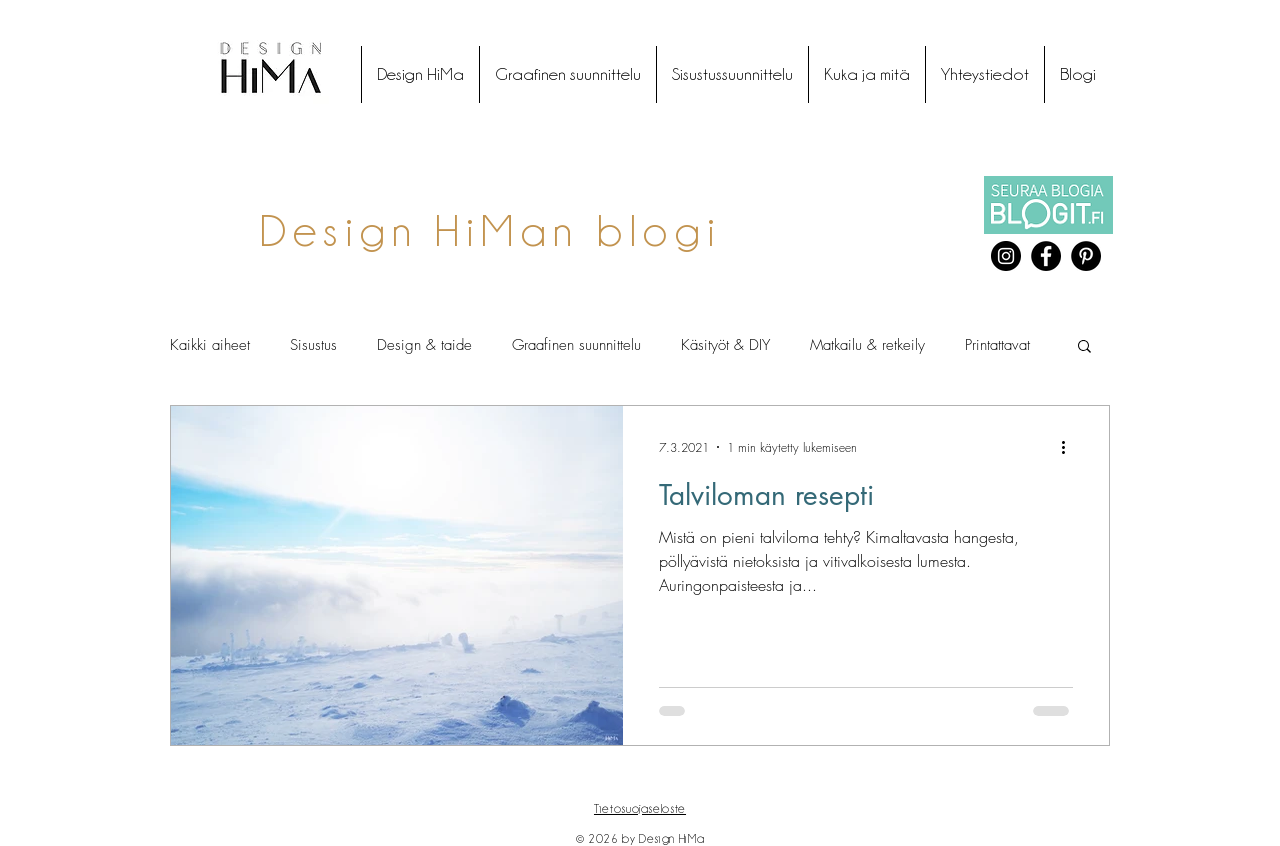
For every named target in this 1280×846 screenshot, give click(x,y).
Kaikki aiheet (210, 345)
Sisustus (313, 345)
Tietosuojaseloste (640, 808)
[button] (1084, 347)
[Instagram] (1006, 256)
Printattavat (997, 345)
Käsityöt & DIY (725, 345)
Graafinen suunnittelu (576, 345)
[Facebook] (1046, 256)
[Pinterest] (1086, 256)
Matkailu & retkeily (867, 345)
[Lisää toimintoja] (1070, 447)
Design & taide (424, 345)
